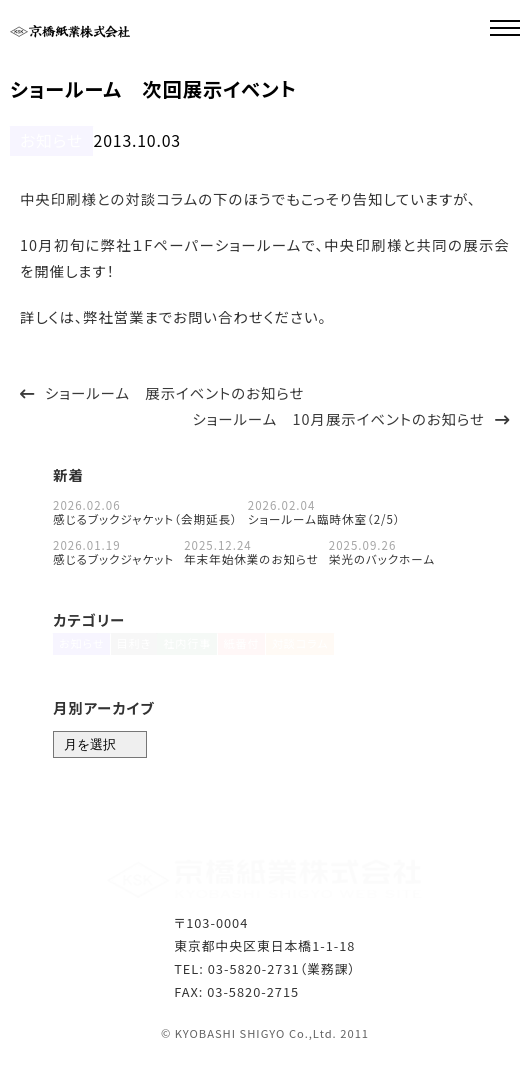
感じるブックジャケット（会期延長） (145, 517)
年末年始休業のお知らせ (251, 556)
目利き (139, 650)
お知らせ (46, 139)
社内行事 (199, 650)
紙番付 (259, 650)
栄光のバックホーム (382, 556)
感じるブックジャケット (113, 556)
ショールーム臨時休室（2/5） (324, 517)
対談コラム (325, 650)
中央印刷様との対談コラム (109, 196)
